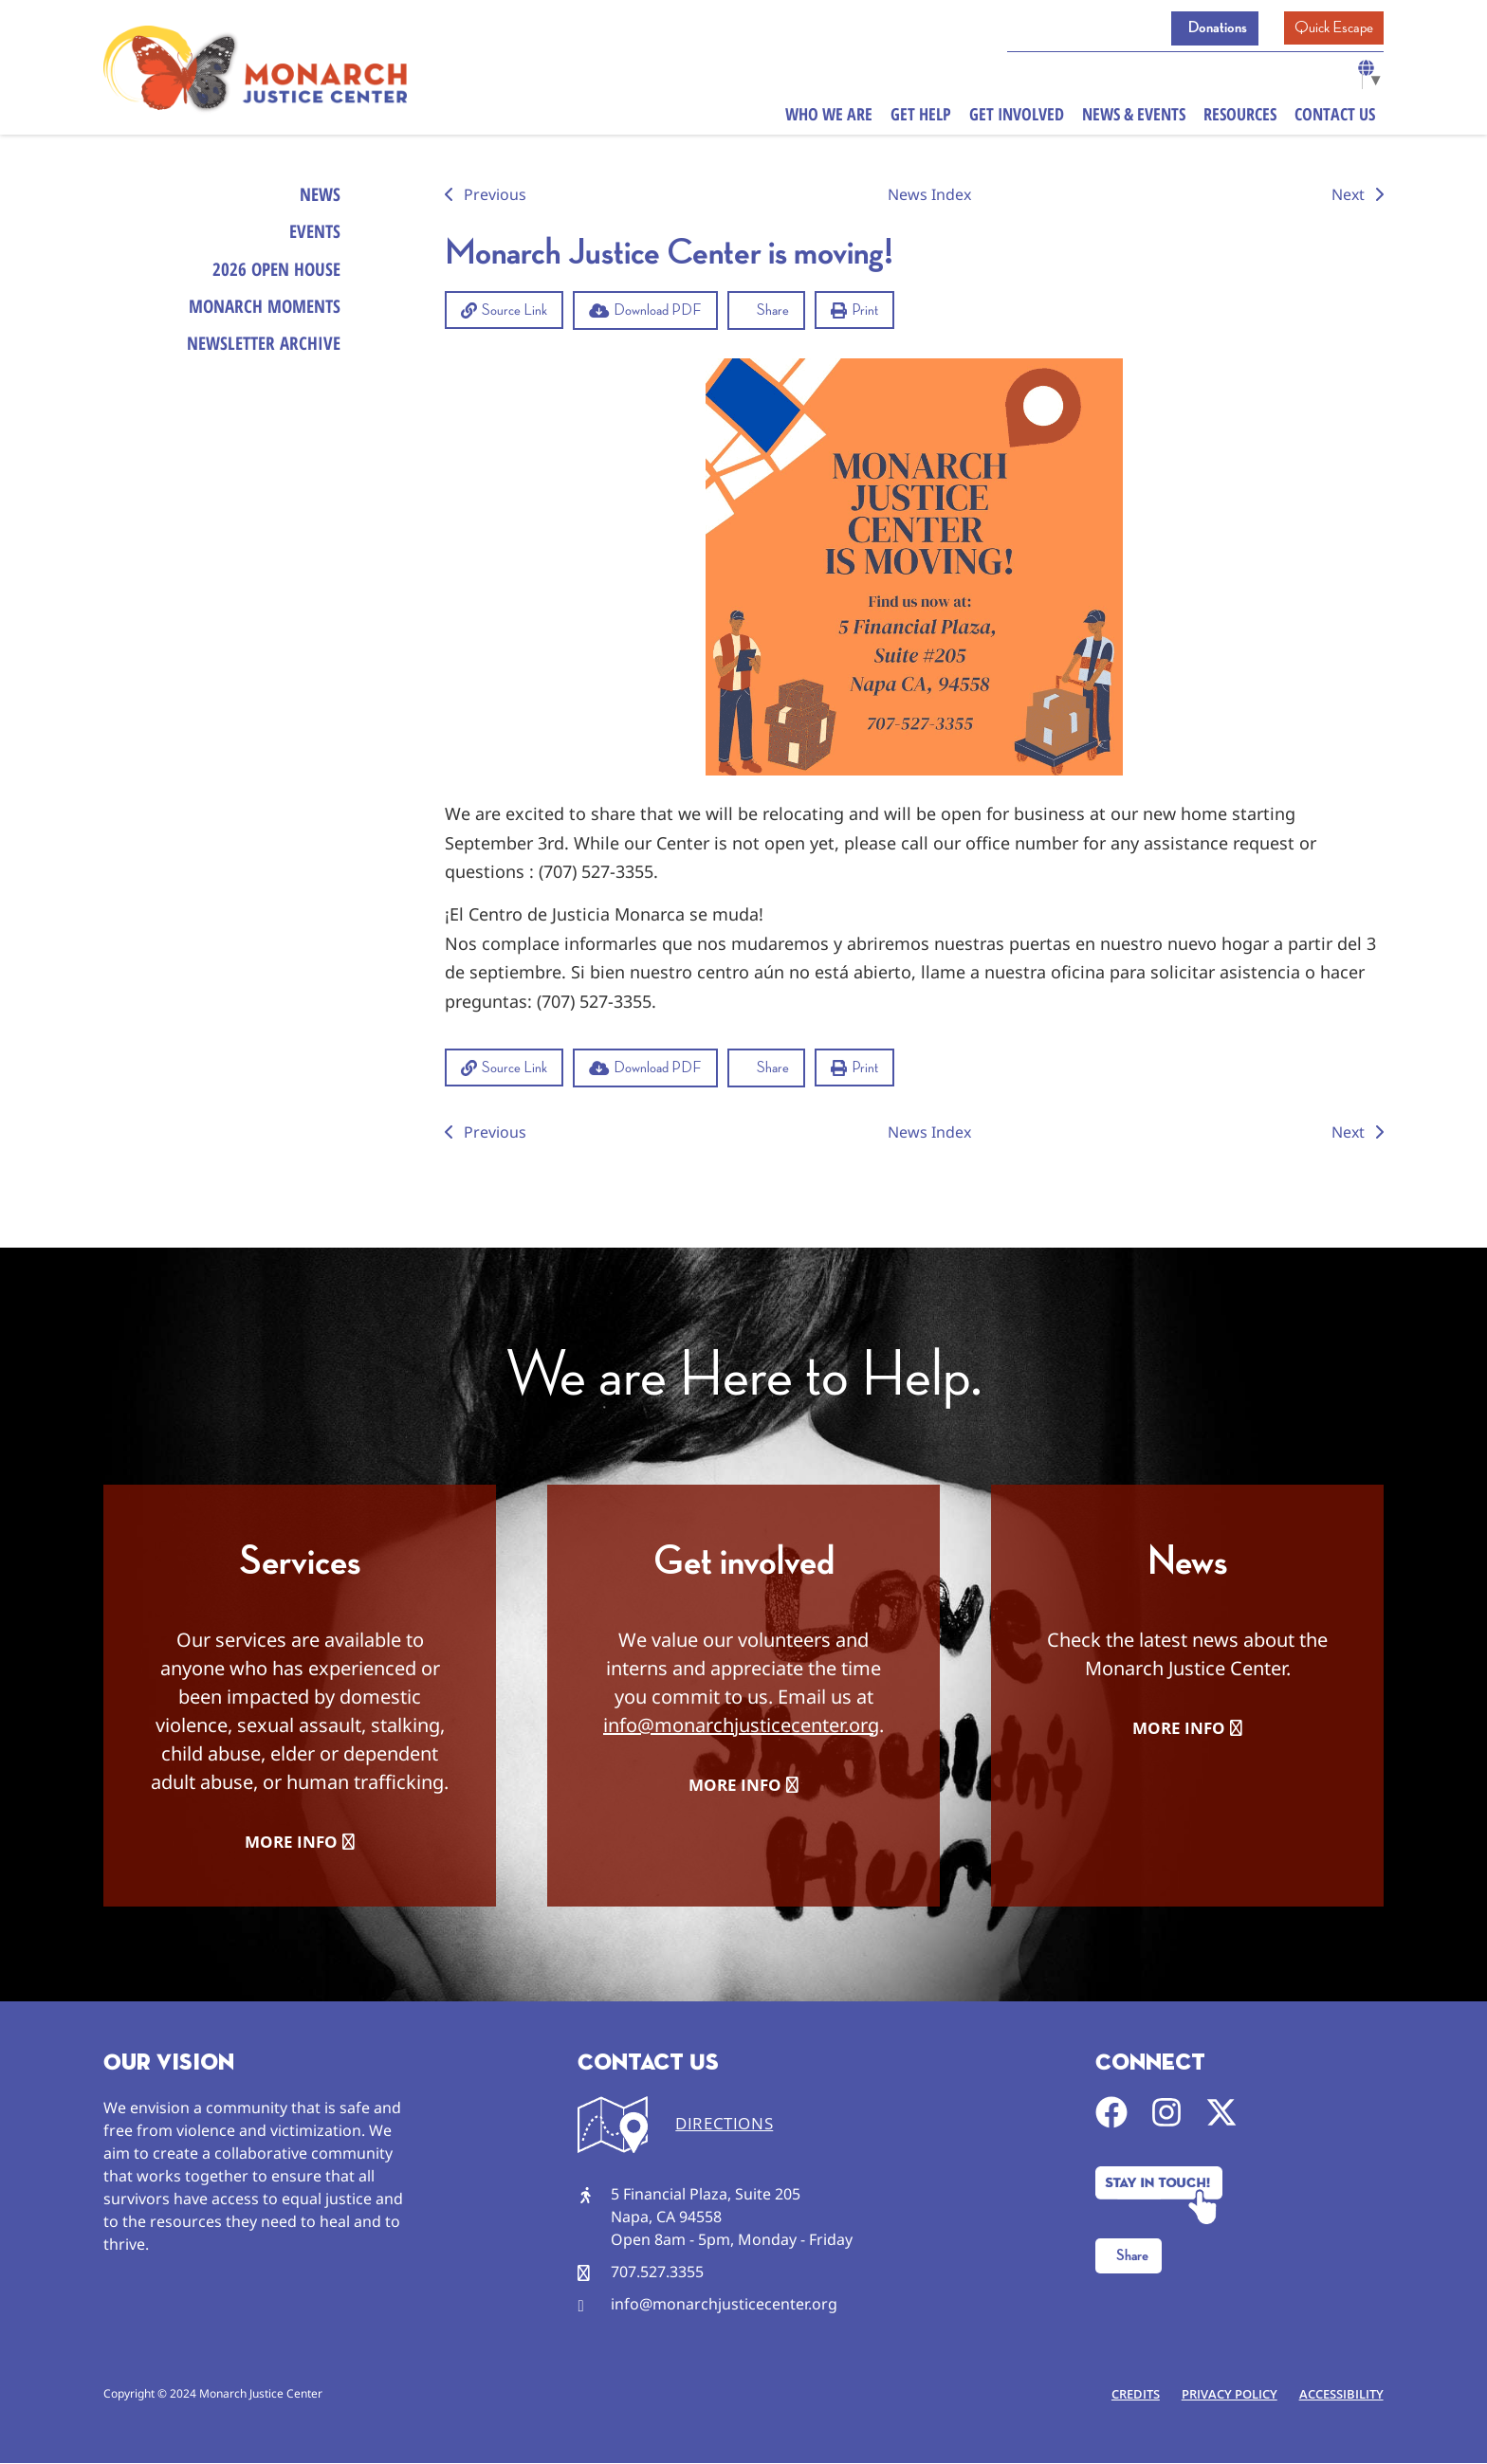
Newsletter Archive (259, 354)
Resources (1239, 117)
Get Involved (1016, 117)
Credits (1128, 2394)
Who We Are (828, 117)
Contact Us (1334, 117)
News (318, 195)
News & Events (1133, 117)
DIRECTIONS (724, 2124)
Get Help (920, 117)
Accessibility (1339, 2394)
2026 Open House (273, 274)
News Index (929, 194)
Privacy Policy (1225, 2394)
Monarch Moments (259, 314)
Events (312, 234)
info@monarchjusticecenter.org (741, 1725)
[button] (504, 310)
